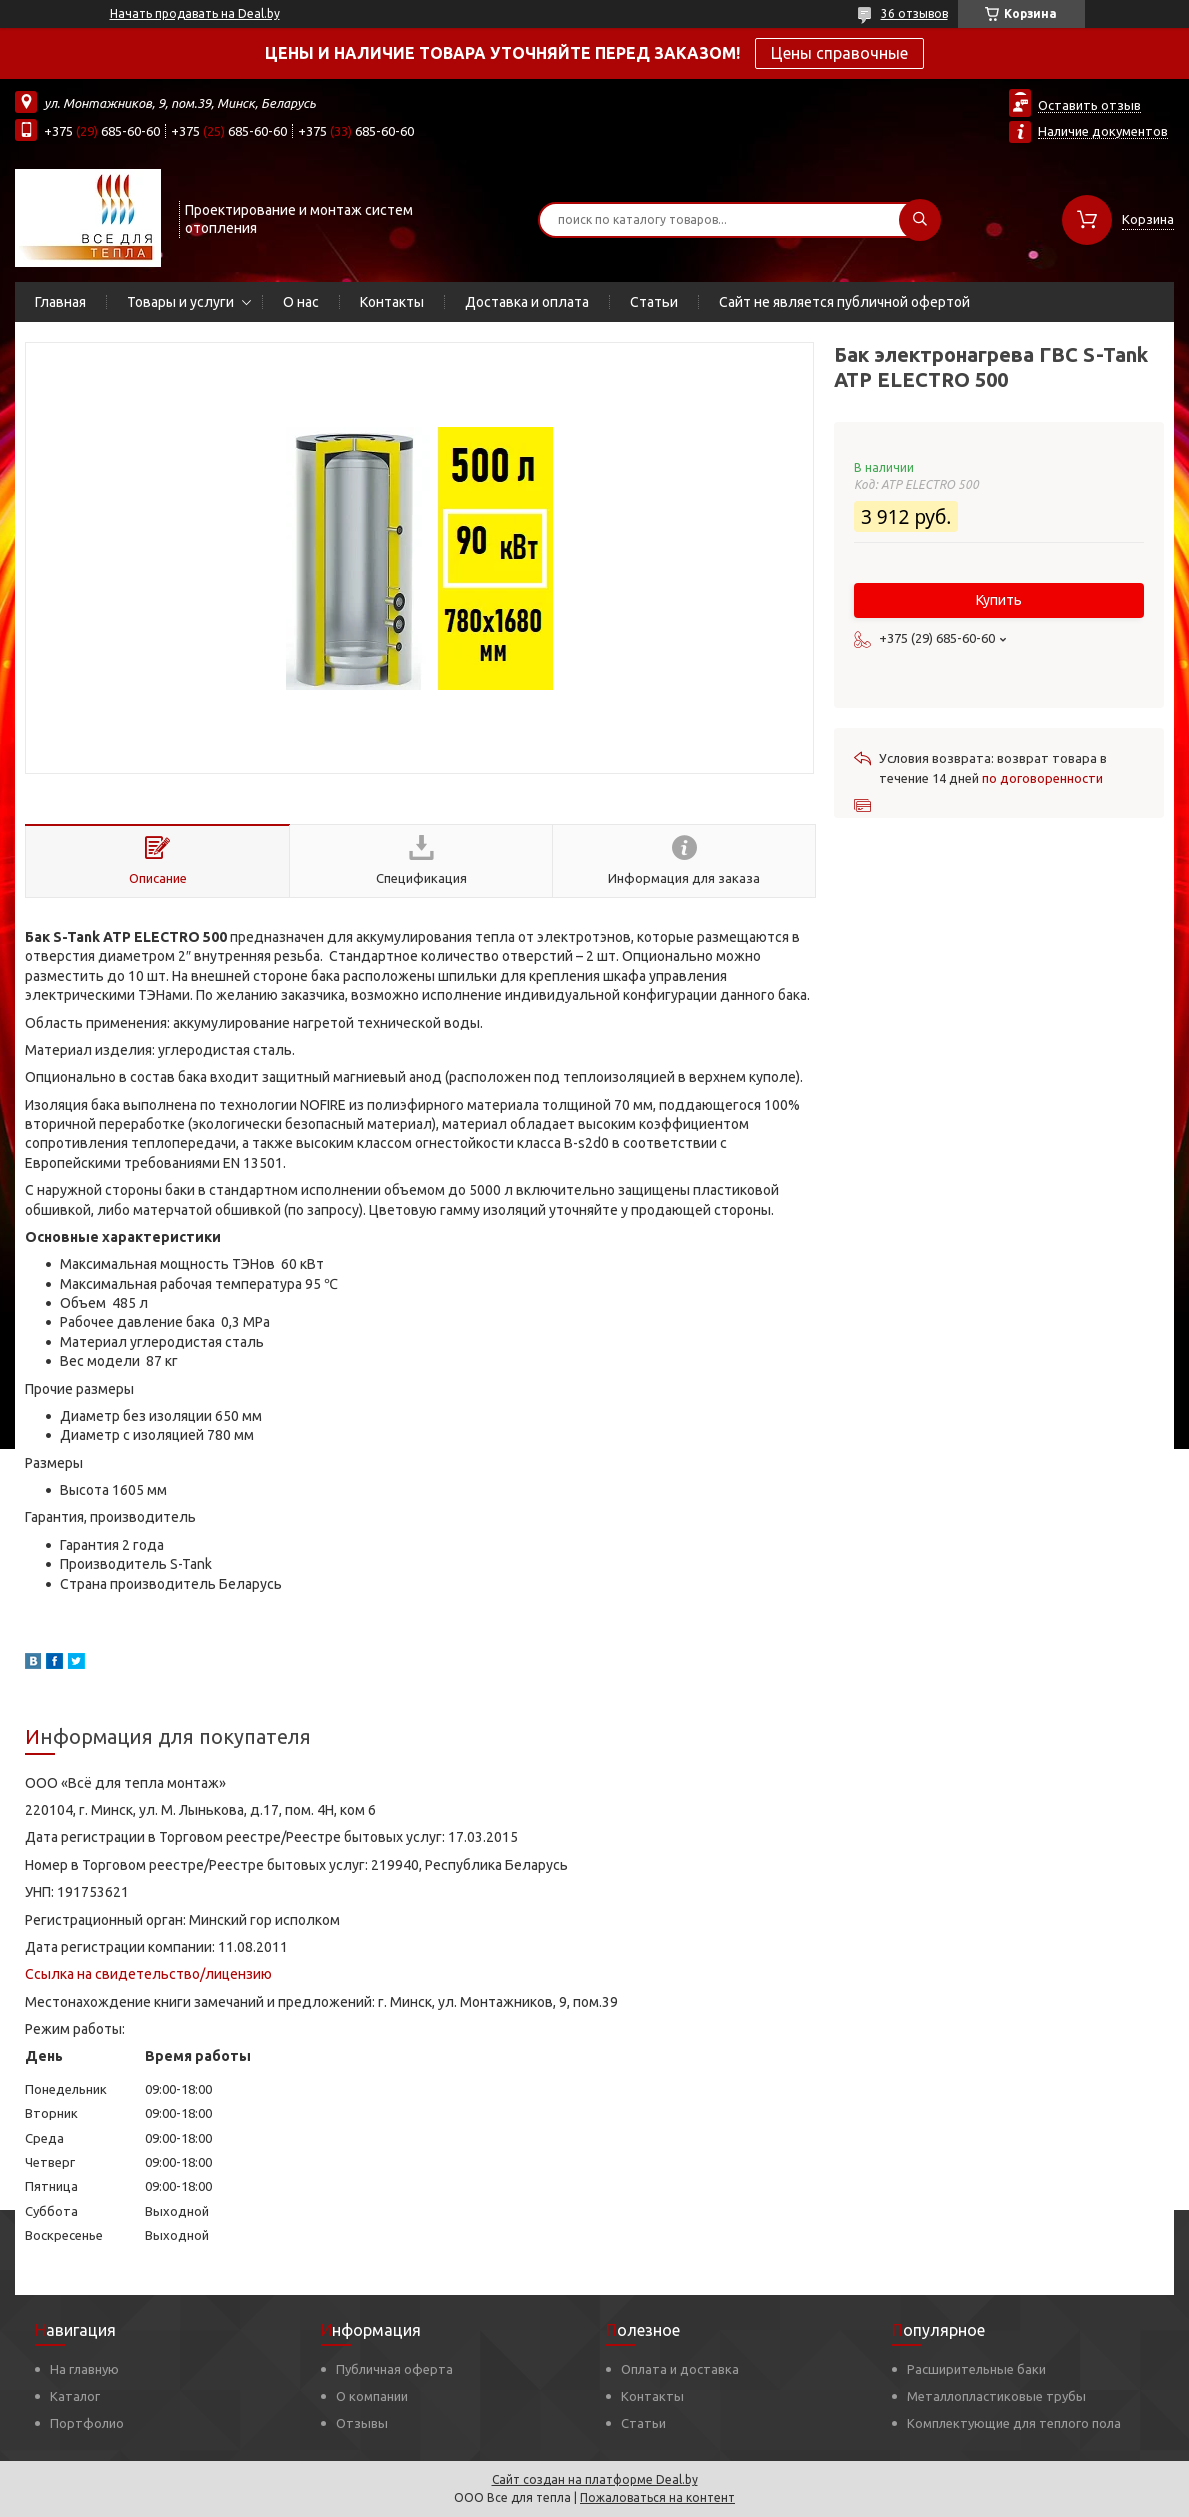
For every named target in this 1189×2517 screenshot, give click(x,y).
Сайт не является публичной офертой (844, 302)
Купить (999, 600)
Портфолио (87, 2423)
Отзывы (362, 2423)
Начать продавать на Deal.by (195, 13)
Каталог (75, 2396)
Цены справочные (839, 53)
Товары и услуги (180, 302)
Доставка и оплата (527, 302)
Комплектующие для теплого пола (1014, 2423)
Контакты (392, 302)
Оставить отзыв (1089, 105)
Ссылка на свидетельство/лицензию (148, 1974)
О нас (301, 302)
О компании (372, 2396)
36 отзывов (914, 13)
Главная (60, 302)
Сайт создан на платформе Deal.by (595, 2479)
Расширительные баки (976, 2369)
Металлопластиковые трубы (996, 2396)
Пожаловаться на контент (657, 2497)
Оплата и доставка (680, 2369)
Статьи (654, 302)
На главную (84, 2369)
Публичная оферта (394, 2369)
